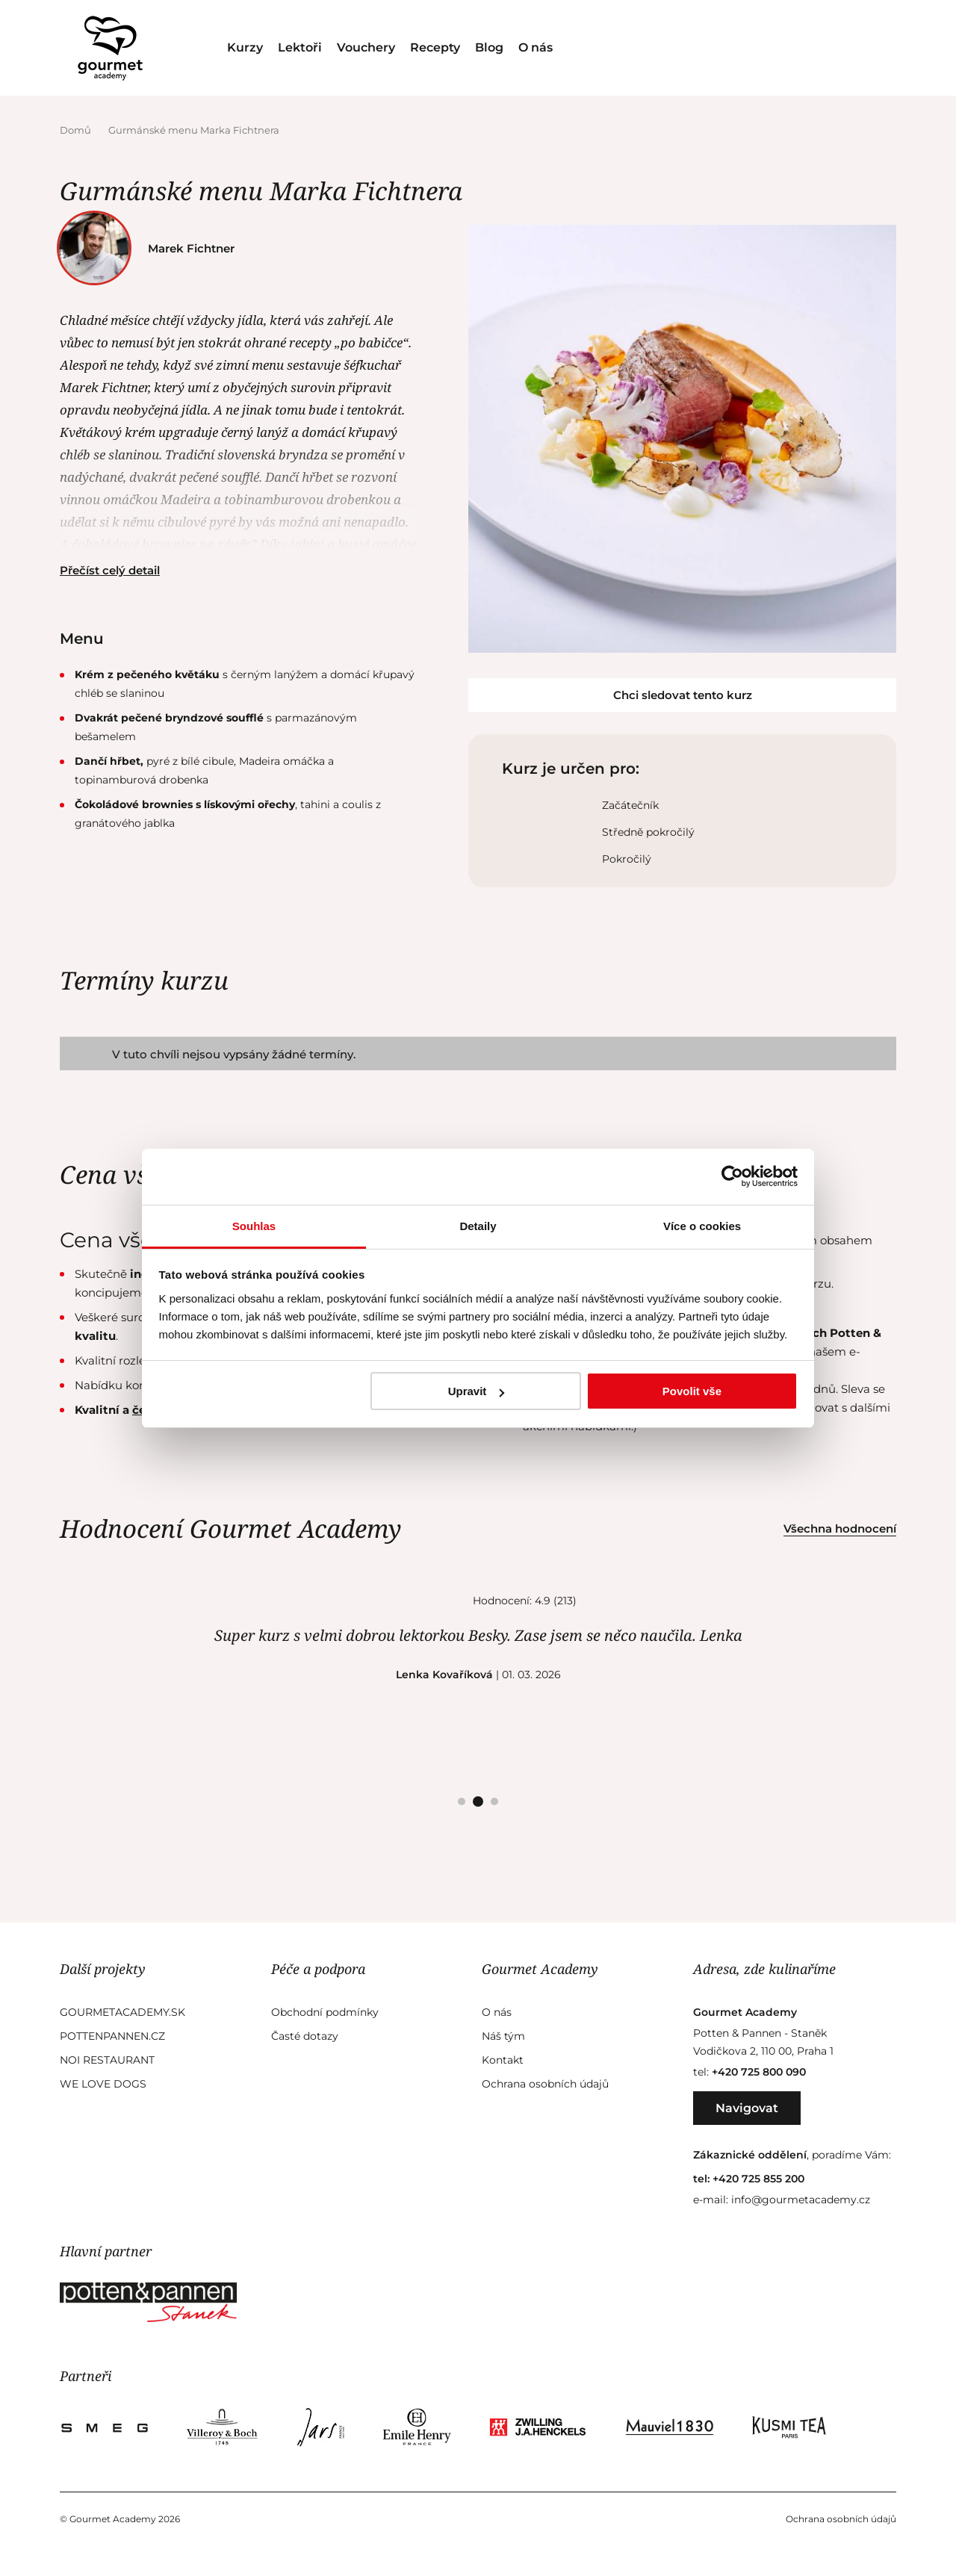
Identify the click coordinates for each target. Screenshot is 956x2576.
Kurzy (245, 47)
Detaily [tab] (477, 1226)
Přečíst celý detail (110, 570)
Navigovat (747, 2108)
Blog (489, 47)
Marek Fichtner (151, 248)
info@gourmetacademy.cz (800, 2199)
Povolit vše (691, 1391)
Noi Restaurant (107, 2060)
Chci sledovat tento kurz (682, 695)
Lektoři (300, 47)
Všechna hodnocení (839, 1528)
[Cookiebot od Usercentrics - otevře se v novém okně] (732, 1176)
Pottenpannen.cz (112, 2036)
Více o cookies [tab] (702, 1226)
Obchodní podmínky (325, 2012)
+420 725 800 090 (759, 2072)
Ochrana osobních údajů (545, 2084)
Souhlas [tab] (254, 1226)
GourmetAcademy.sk (122, 2012)
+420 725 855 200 (758, 2178)
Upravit (476, 1391)
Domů (76, 130)
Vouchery (366, 47)
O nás (535, 47)
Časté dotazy (304, 2036)
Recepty (435, 47)
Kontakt (503, 2060)
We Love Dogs (103, 2084)
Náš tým (503, 2036)
